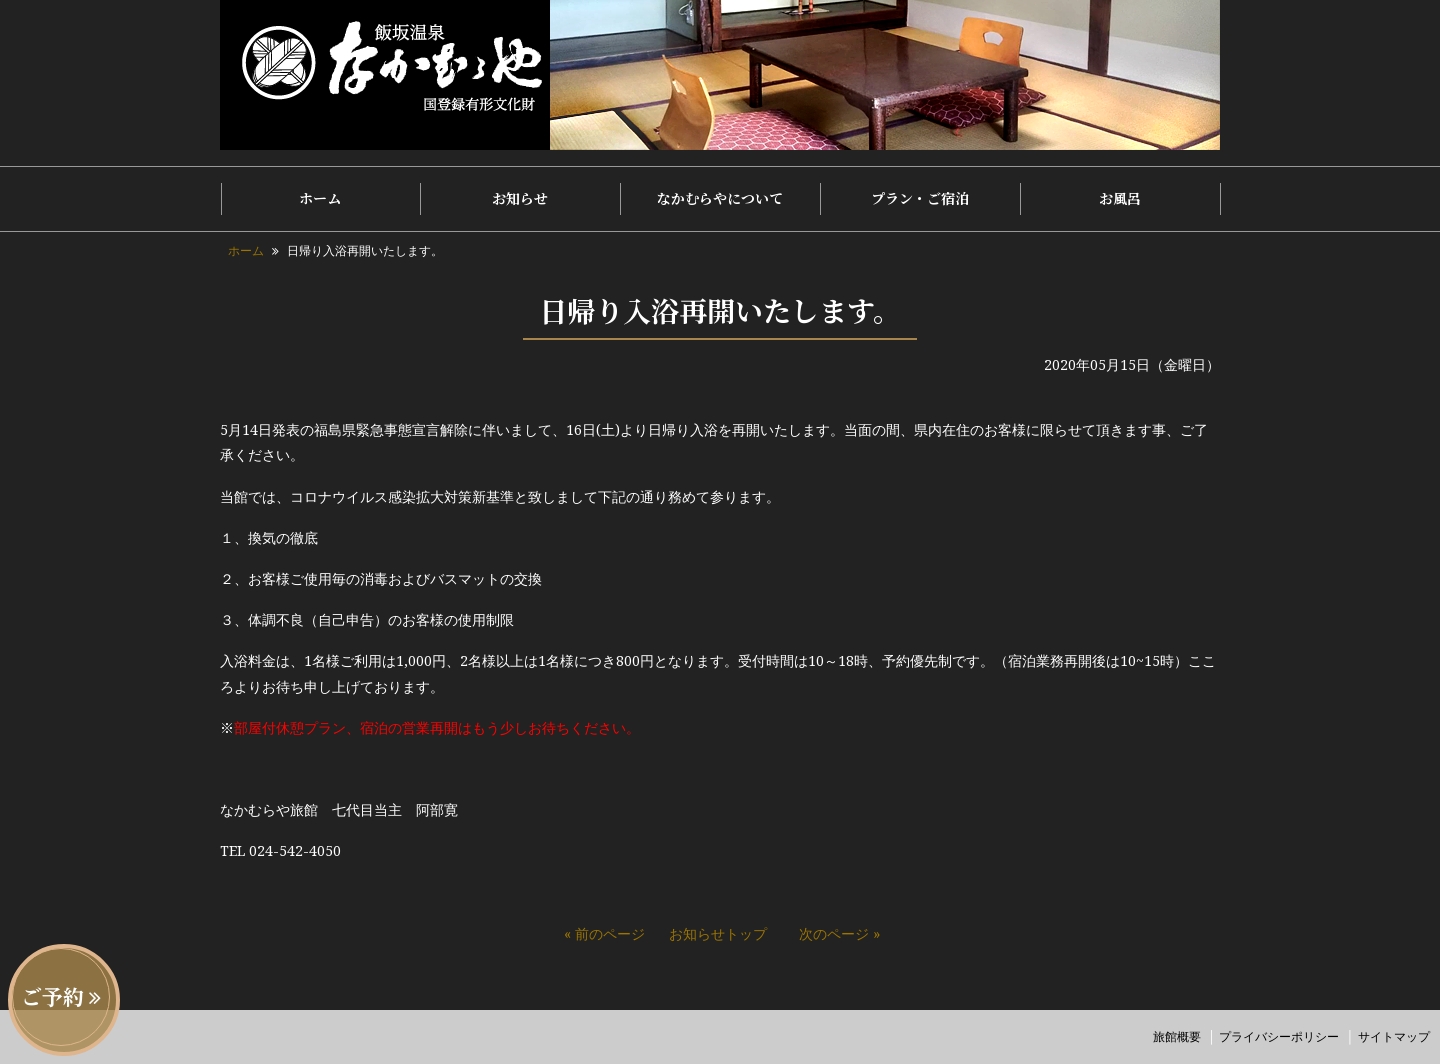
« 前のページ (604, 933)
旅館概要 (1177, 1036)
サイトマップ (1394, 1036)
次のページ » (839, 933)
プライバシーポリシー (1279, 1036)
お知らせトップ (718, 933)
